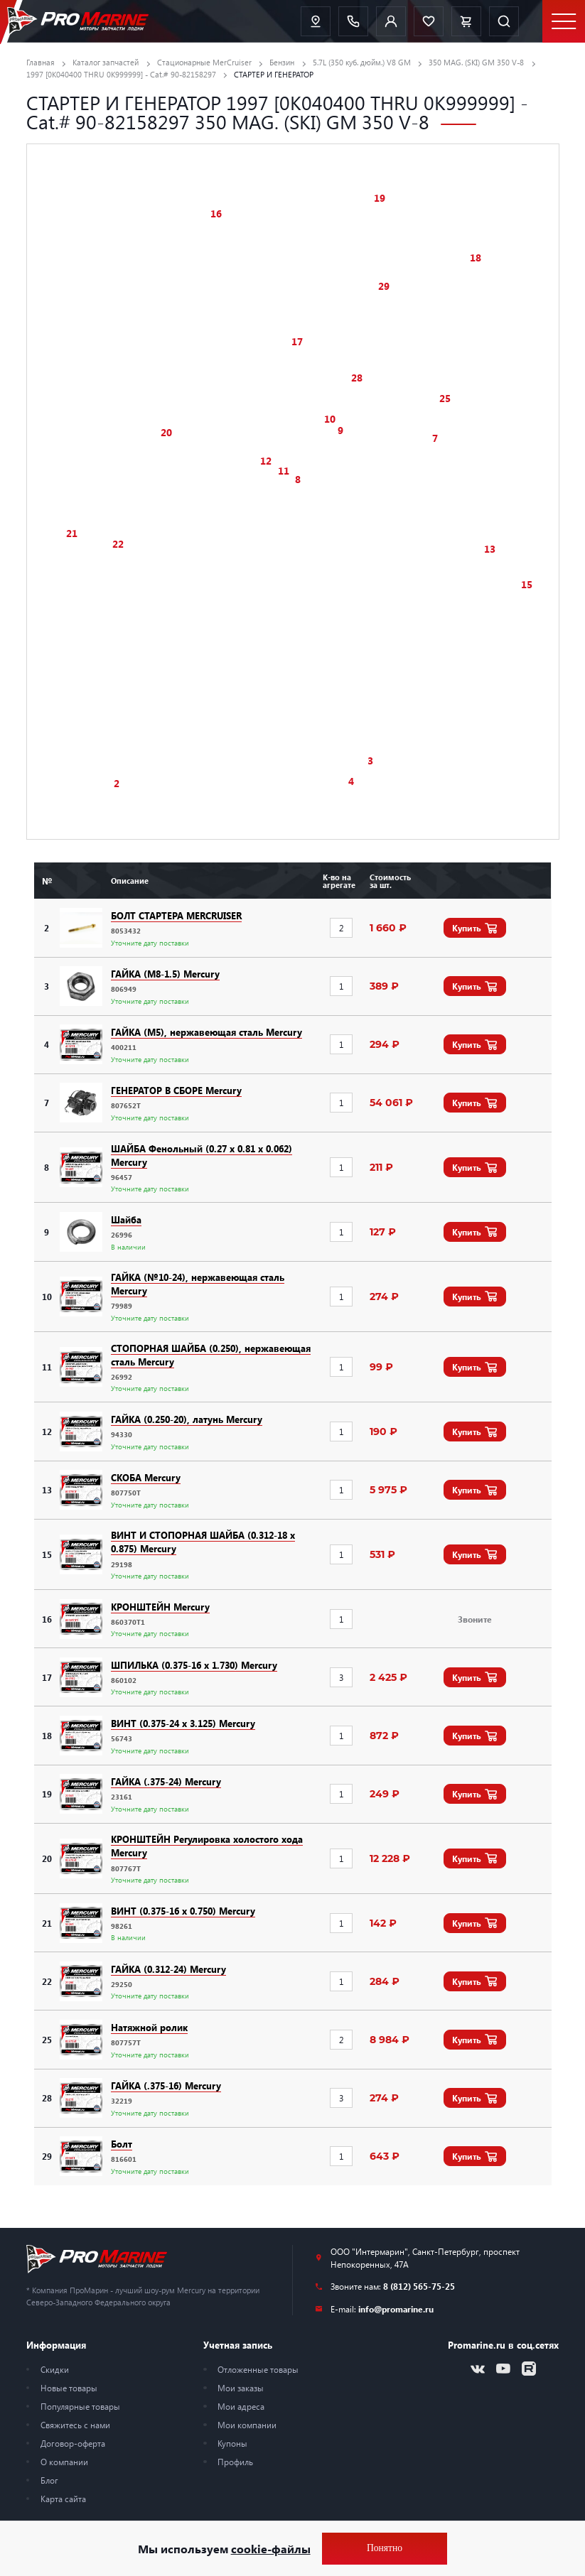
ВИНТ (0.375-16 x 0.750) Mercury (183, 1911)
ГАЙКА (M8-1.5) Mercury (165, 974)
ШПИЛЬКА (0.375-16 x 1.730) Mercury (194, 1665)
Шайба (126, 1219)
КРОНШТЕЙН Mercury (160, 1607)
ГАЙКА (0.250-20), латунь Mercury (186, 1419)
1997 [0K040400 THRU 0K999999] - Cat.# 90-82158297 (121, 74)
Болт (121, 2144)
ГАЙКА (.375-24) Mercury (166, 1781)
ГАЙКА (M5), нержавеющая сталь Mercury (206, 1032)
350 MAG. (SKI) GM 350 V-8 (476, 62)
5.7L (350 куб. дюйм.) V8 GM (362, 62)
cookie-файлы (271, 2548)
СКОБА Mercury (146, 1477)
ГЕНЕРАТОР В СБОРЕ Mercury (176, 1090)
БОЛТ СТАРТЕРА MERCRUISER (176, 915)
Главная (40, 62)
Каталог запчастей (106, 62)
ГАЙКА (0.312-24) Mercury (168, 1969)
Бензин (281, 62)
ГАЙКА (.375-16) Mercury (166, 2085)
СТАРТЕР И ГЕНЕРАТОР (273, 74)
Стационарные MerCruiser (204, 62)
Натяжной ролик (149, 2027)
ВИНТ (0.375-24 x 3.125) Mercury (183, 1723)
